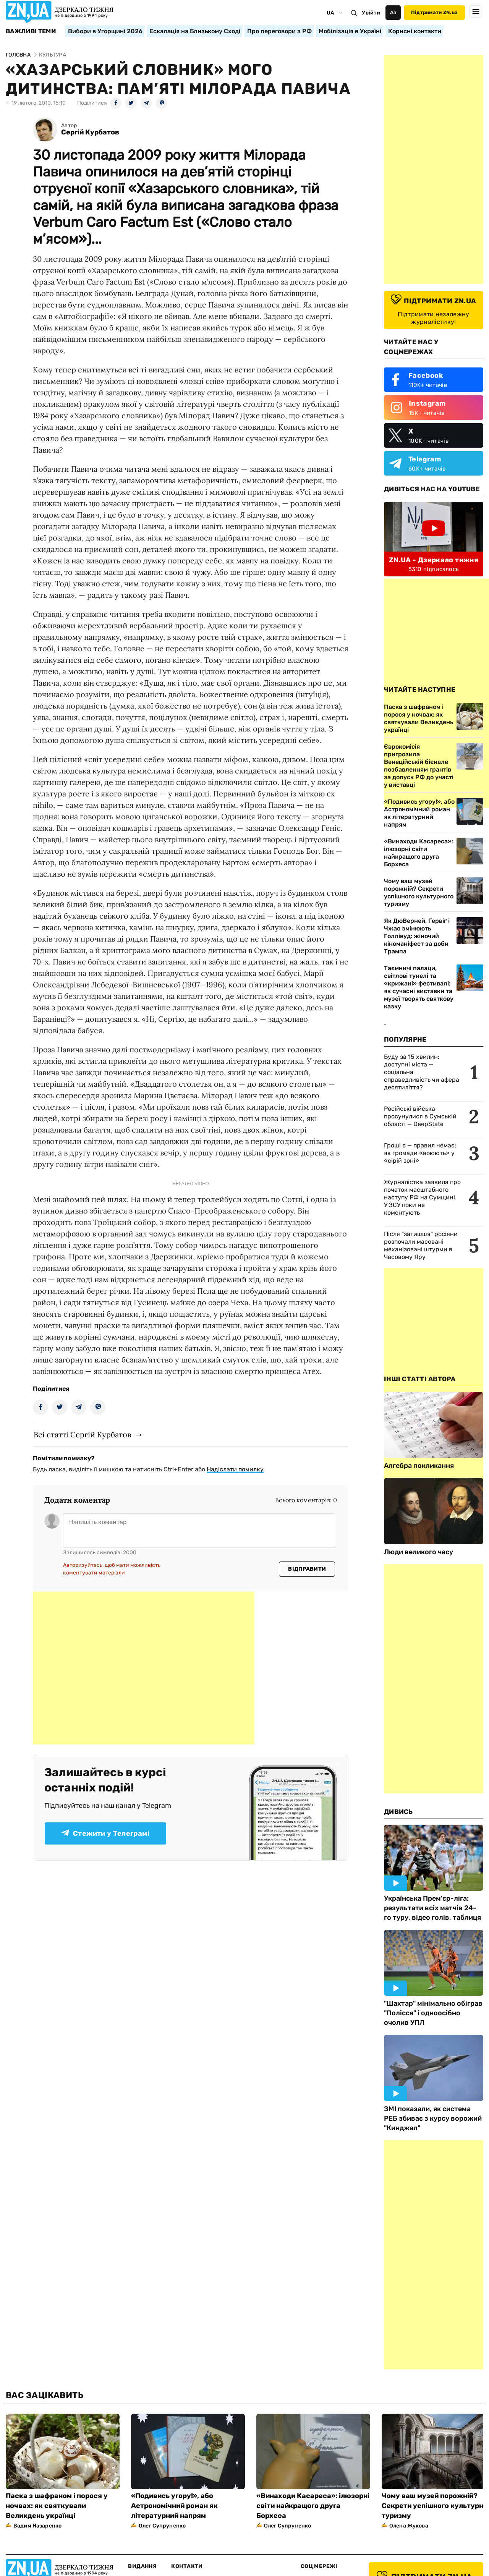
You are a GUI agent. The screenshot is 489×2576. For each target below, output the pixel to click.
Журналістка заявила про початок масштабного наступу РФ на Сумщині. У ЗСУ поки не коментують (422, 1197)
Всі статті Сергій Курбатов (82, 1434)
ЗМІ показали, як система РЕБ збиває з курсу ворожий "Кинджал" (433, 2118)
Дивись (398, 1811)
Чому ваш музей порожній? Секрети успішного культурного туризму (418, 892)
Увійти (371, 13)
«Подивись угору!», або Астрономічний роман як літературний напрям (419, 813)
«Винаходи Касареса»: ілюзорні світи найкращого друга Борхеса (418, 853)
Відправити (307, 1569)
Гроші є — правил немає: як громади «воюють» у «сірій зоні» (420, 1153)
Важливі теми (31, 31)
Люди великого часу (418, 1552)
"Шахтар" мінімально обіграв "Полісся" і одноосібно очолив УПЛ (433, 2013)
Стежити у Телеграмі (105, 1833)
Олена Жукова (408, 2526)
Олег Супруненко (162, 2526)
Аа (393, 12)
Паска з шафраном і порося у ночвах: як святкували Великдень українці (57, 2506)
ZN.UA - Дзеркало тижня (433, 560)
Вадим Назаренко (37, 2526)
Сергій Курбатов (90, 132)
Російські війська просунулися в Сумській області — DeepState (420, 1116)
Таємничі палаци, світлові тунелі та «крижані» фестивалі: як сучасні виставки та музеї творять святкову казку (418, 987)
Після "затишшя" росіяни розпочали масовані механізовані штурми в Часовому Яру (421, 1245)
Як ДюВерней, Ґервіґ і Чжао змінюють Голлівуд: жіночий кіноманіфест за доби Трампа (417, 936)
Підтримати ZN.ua (434, 12)
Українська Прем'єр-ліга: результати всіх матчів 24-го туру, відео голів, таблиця (432, 1908)
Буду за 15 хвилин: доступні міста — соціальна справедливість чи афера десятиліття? (421, 1072)
